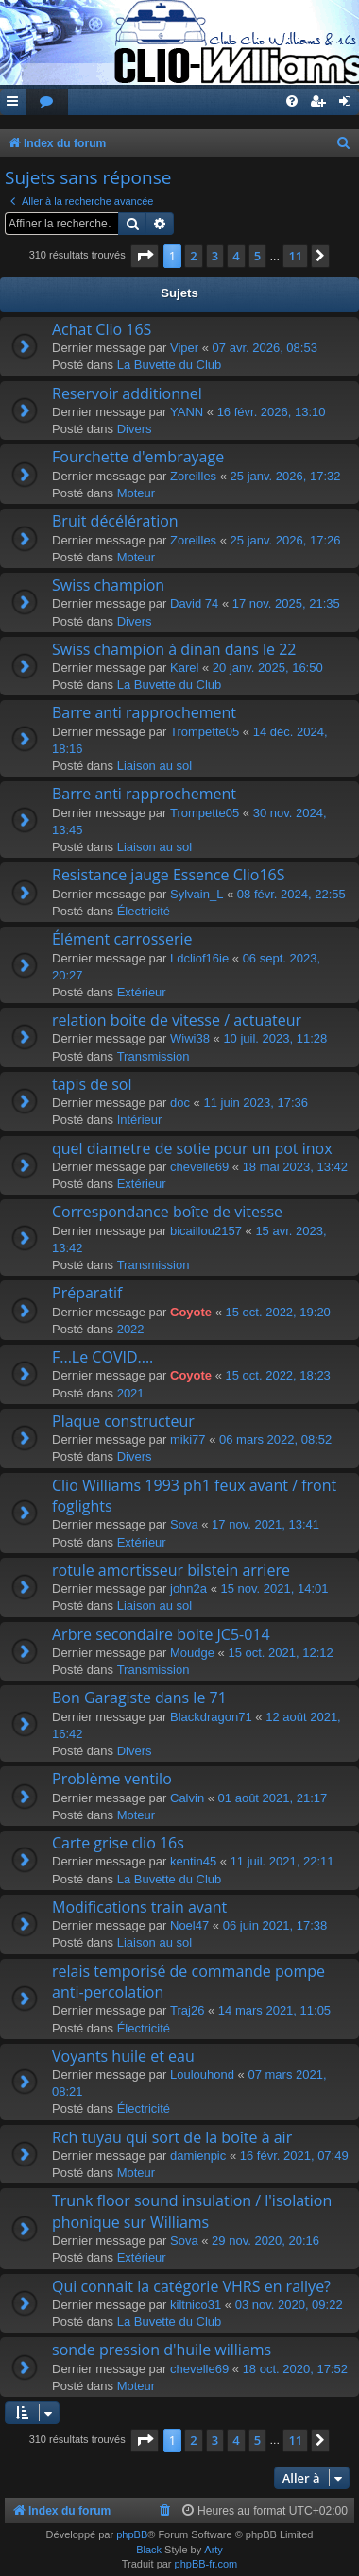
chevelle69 (199, 1167)
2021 (131, 1393)
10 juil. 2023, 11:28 (275, 1038)
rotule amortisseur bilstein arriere (171, 1570)
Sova (184, 1524)
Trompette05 (204, 732)
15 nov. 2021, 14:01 (275, 1588)
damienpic (198, 2156)
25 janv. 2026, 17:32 (286, 476)
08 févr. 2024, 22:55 (291, 894)
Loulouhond (202, 2074)
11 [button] (295, 255)
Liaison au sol (155, 766)
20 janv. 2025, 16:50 (268, 668)
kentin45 (193, 1861)
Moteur (136, 493)
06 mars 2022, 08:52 (275, 1439)
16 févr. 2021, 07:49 (294, 2156)
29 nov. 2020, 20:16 (265, 2240)
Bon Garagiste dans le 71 (139, 1697)
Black (149, 2549)
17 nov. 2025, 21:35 (286, 603)
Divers (134, 429)
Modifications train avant (139, 1907)
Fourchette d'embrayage (138, 456)
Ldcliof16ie (199, 958)
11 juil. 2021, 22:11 (282, 1861)
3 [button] (215, 255)
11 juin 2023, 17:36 (255, 1103)
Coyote (191, 1312)
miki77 (188, 1439)
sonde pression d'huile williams (161, 2349)
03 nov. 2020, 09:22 (289, 2305)
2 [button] (193, 255)
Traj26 (187, 2010)
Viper (184, 348)
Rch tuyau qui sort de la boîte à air (172, 2137)
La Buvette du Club (169, 365)
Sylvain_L (196, 894)
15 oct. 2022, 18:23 (278, 1375)
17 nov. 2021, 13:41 (265, 1524)
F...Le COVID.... (102, 1357)
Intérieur (139, 1119)
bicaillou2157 (206, 1231)
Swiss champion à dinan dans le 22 (174, 649)
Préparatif (87, 1292)
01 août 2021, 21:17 (273, 1798)
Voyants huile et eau (123, 2056)
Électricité (143, 911)
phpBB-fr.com (206, 2563)
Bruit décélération (115, 520)
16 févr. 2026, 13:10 (271, 412)
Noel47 (189, 1925)
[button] (144, 255)
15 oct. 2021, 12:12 (280, 1653)
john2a (188, 1588)
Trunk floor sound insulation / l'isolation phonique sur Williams (192, 2211)
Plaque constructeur (123, 1421)
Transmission (153, 1056)
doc (180, 1103)
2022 (131, 1329)
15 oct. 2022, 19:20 (278, 1312)
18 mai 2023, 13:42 (295, 1167)
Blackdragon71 (211, 1717)
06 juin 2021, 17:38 (275, 1925)
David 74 (194, 603)
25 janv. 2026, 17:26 (286, 540)
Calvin (187, 1798)
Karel (184, 668)
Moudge (192, 1653)
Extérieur (141, 992)
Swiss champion (108, 585)
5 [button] (257, 255)
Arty (213, 2549)
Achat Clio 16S (101, 329)
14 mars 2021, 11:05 (274, 2010)
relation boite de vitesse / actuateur (176, 1020)
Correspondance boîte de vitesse (167, 1211)
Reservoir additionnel (127, 393)
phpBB (131, 2534)
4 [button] (235, 255)
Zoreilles (193, 476)
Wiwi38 (190, 1038)
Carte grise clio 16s (118, 1842)
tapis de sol (91, 1084)
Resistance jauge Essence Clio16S (168, 874)
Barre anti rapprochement (144, 712)
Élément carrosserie (122, 938)
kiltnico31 (195, 2305)
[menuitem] (47, 102)
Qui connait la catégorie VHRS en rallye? (191, 2286)
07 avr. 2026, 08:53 (265, 348)
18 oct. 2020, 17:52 (295, 2369)
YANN (186, 412)
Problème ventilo (112, 1778)
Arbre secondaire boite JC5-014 (161, 1634)
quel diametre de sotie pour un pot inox (192, 1148)
